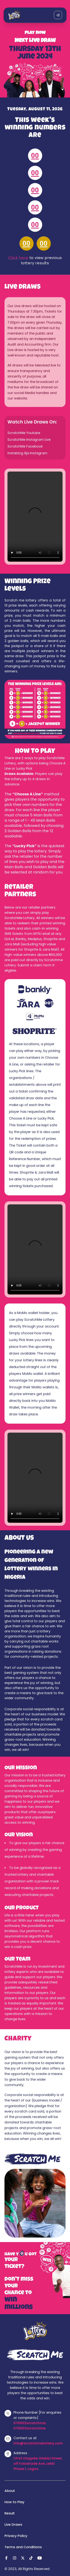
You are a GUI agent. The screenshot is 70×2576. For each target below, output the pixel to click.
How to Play (14, 2502)
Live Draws (13, 2524)
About (9, 2490)
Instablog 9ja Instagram (27, 453)
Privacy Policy (15, 2535)
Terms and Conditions (23, 2547)
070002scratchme (29, 2423)
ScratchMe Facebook (25, 446)
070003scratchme (29, 2428)
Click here (18, 257)
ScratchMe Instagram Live (29, 439)
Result (9, 2513)
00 (35, 155)
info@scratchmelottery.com (38, 2443)
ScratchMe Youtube (23, 432)
